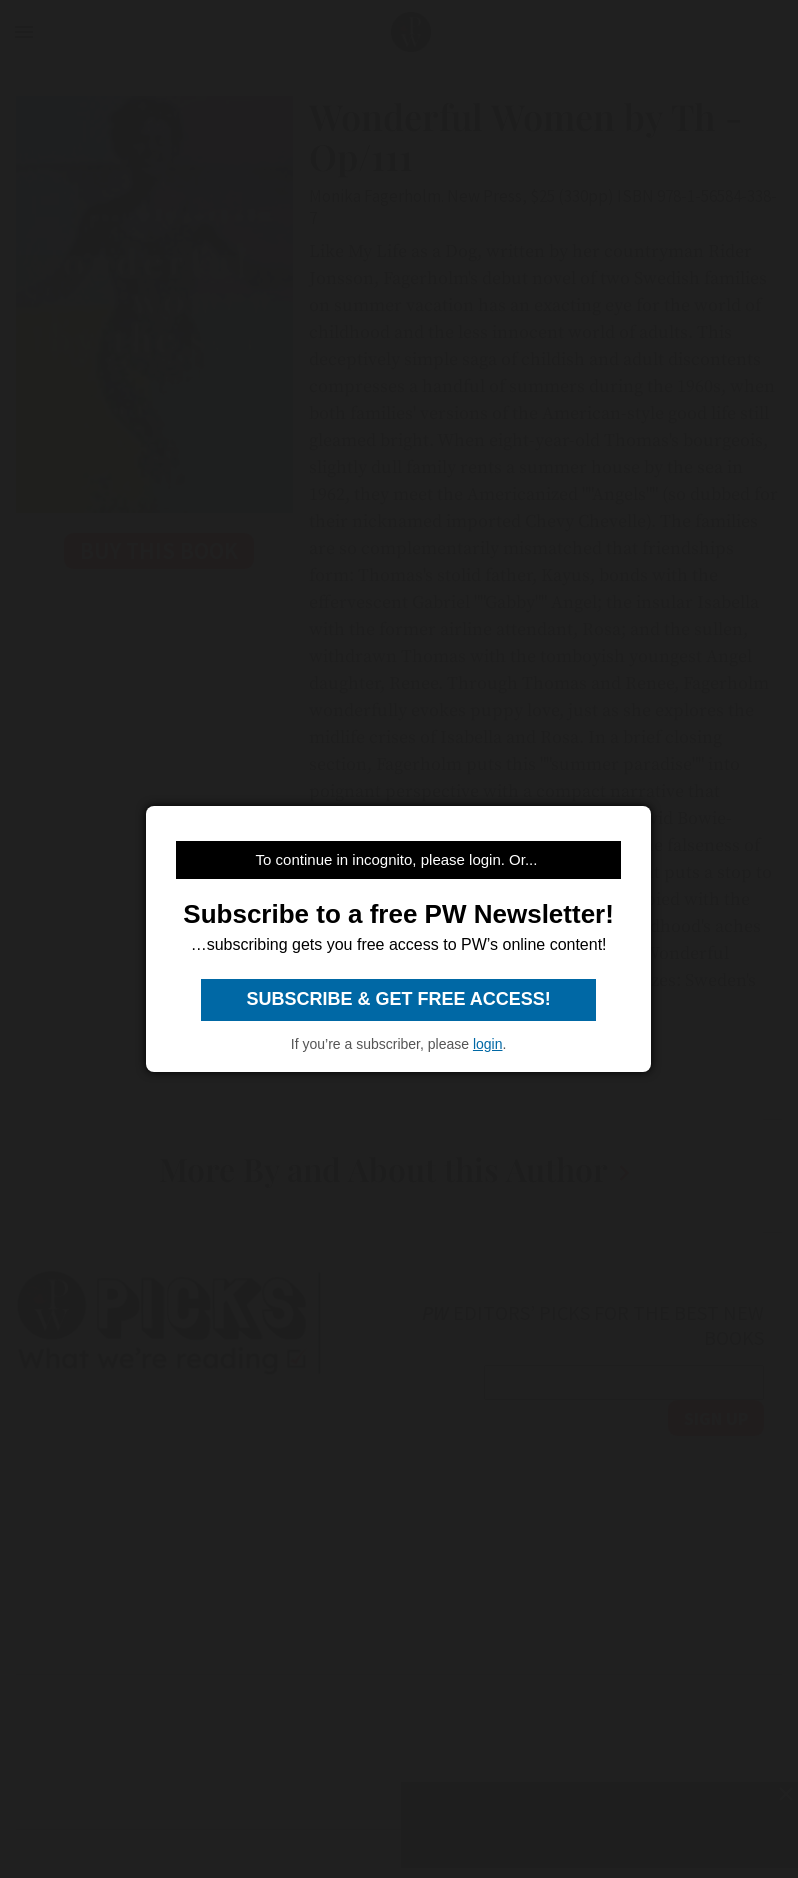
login (488, 1044)
